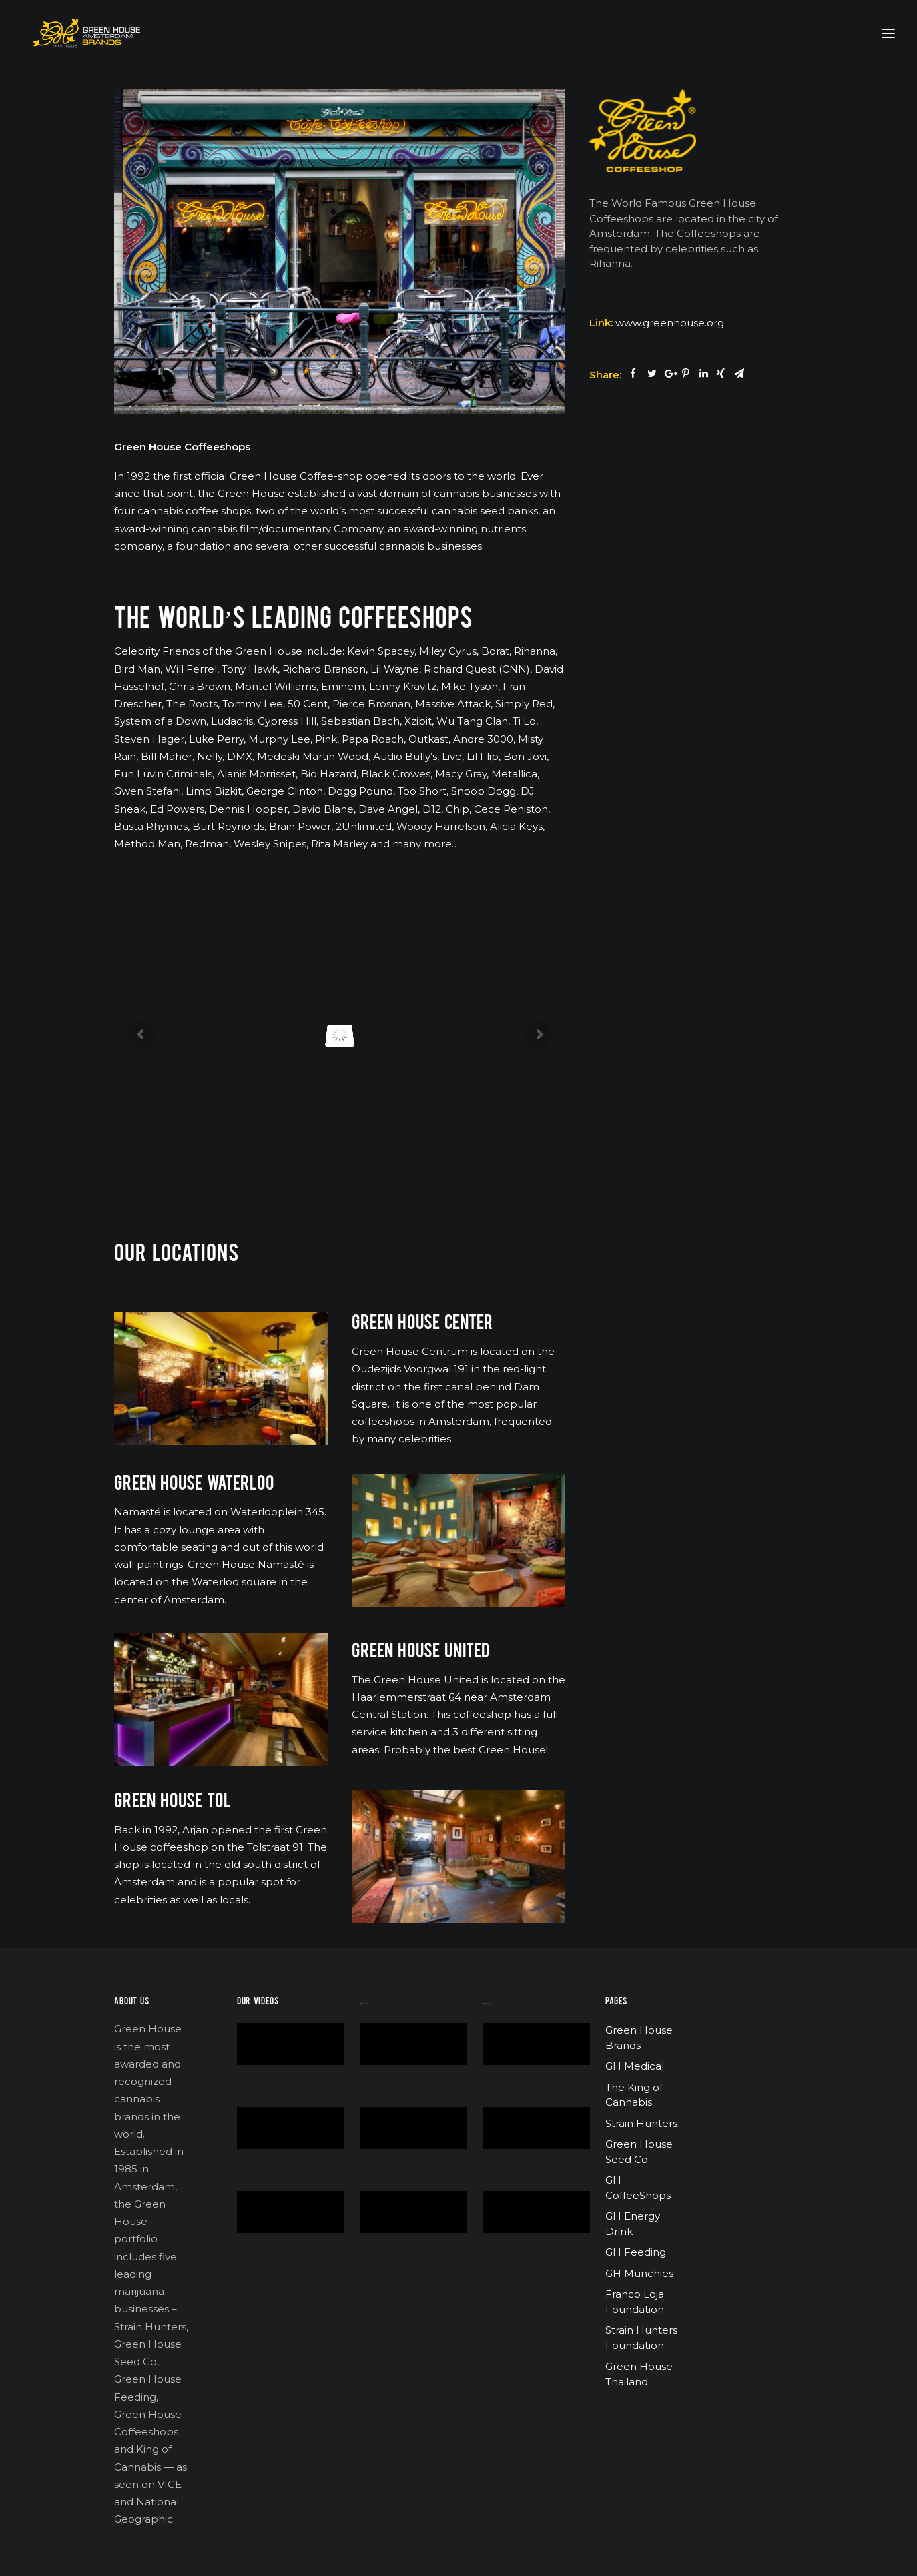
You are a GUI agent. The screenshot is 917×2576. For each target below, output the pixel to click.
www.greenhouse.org (669, 322)
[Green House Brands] (75, 33)
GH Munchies (639, 2272)
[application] (290, 2044)
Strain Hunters (641, 2122)
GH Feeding (635, 2252)
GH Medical (634, 2066)
